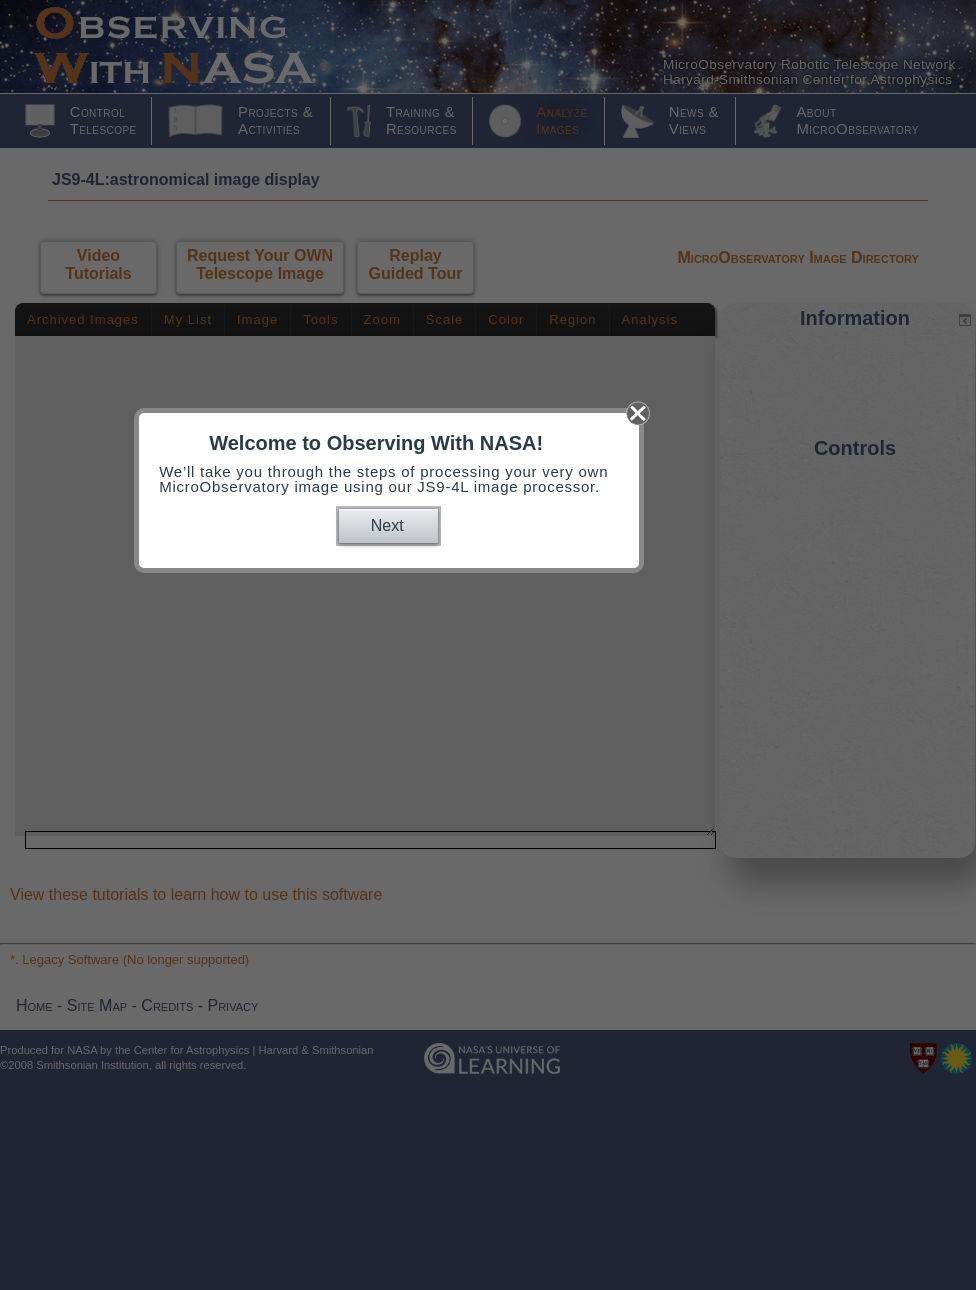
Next (387, 525)
